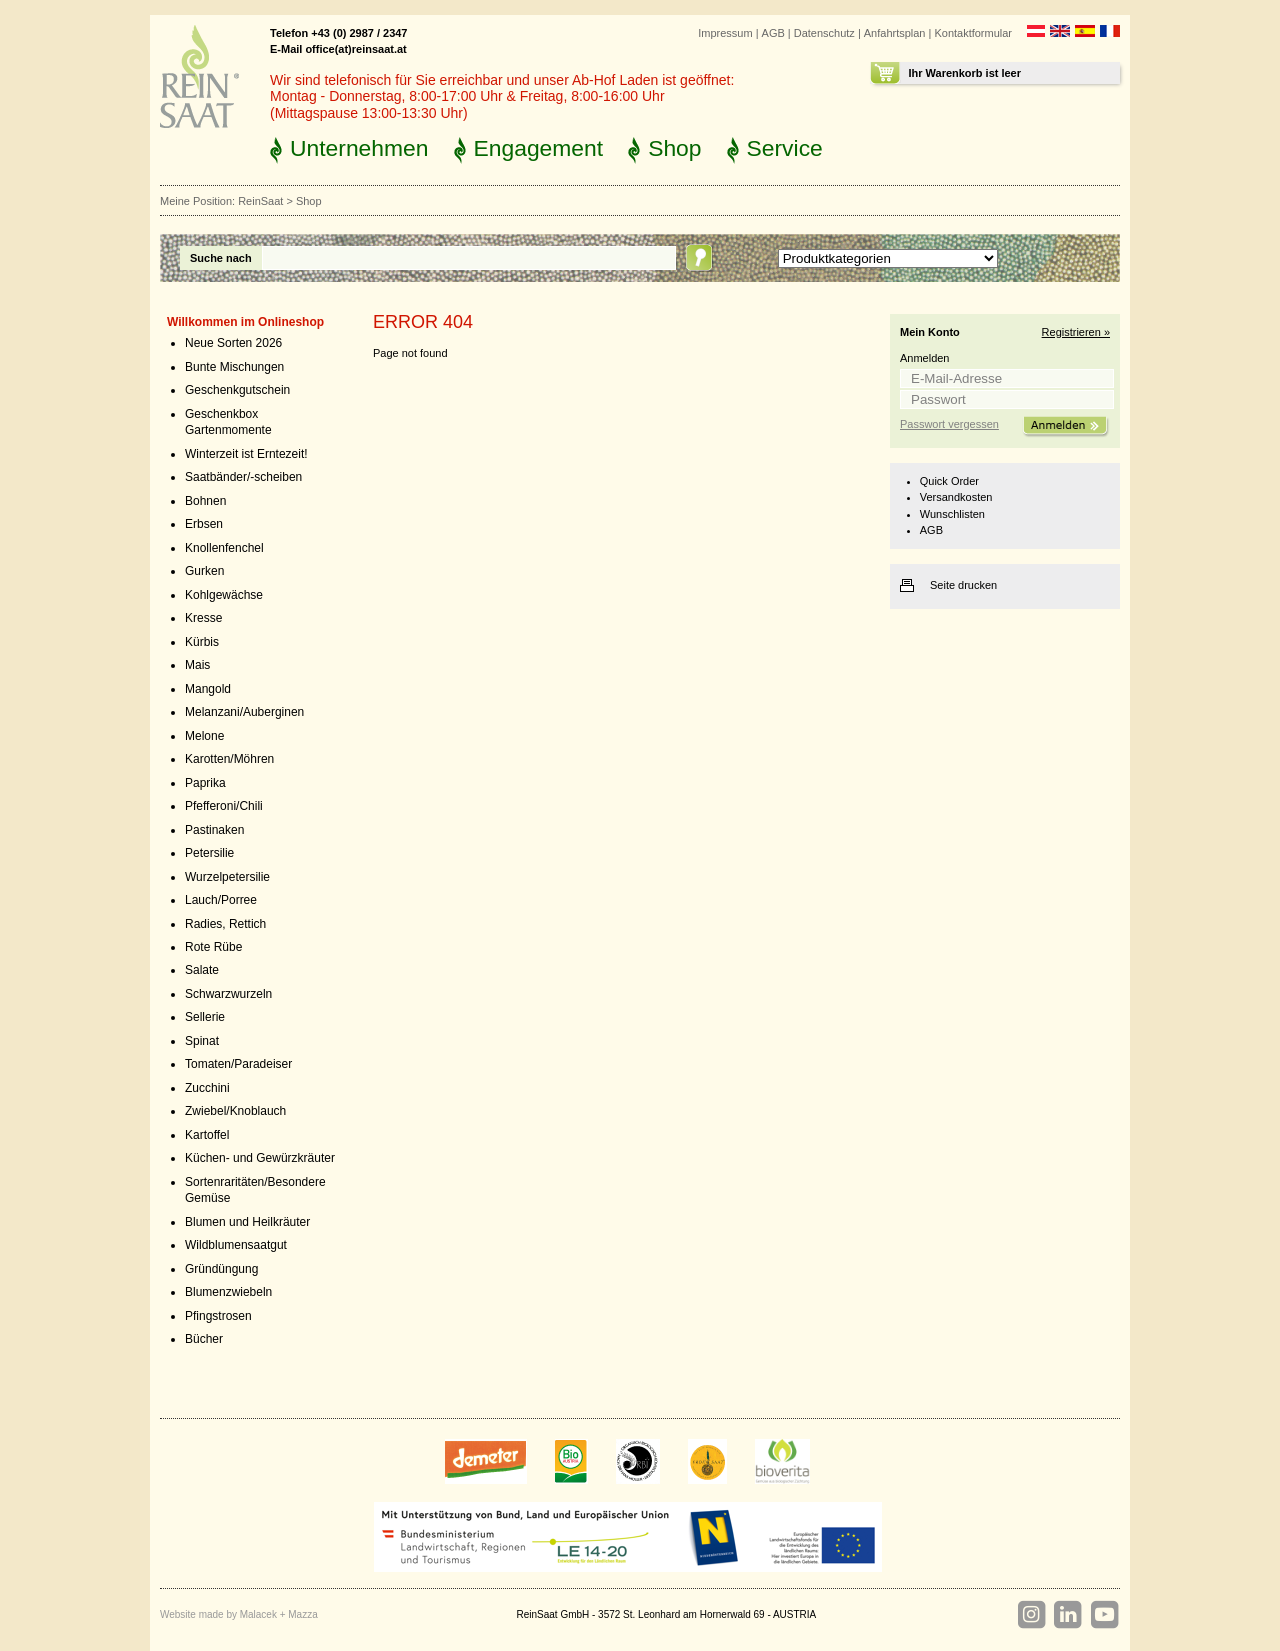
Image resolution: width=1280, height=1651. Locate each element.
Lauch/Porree (221, 900)
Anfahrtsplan (895, 33)
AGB (773, 33)
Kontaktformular (973, 33)
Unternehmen (359, 148)
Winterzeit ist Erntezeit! (246, 454)
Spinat (202, 1041)
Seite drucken (963, 585)
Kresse (203, 618)
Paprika (205, 783)
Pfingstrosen (218, 1316)
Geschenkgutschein (237, 390)
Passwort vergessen (949, 424)
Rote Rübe (213, 947)
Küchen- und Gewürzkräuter (260, 1158)
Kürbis (202, 642)
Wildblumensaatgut (236, 1245)
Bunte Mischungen (234, 367)
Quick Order (949, 481)
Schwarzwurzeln (228, 994)
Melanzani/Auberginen (244, 712)
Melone (204, 736)
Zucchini (207, 1088)
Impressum (725, 33)
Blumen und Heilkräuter (247, 1222)
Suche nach (221, 258)
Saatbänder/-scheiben (243, 477)
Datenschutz (824, 33)
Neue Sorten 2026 (233, 343)
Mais (197, 665)
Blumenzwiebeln (228, 1292)
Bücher (204, 1339)
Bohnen (205, 501)
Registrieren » (1076, 332)
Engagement (539, 148)
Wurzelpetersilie (227, 877)
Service (785, 148)
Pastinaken (214, 830)
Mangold (208, 689)
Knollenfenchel (224, 548)
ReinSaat (260, 201)
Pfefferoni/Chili (224, 806)
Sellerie (205, 1017)
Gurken (204, 571)
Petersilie (209, 853)
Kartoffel (207, 1135)
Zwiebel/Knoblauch (235, 1111)
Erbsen (204, 524)
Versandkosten (956, 497)
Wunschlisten (952, 514)
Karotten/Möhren (229, 759)
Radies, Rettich (225, 924)
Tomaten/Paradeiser (238, 1064)
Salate (202, 970)
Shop (674, 148)
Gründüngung (221, 1269)
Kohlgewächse (224, 595)
